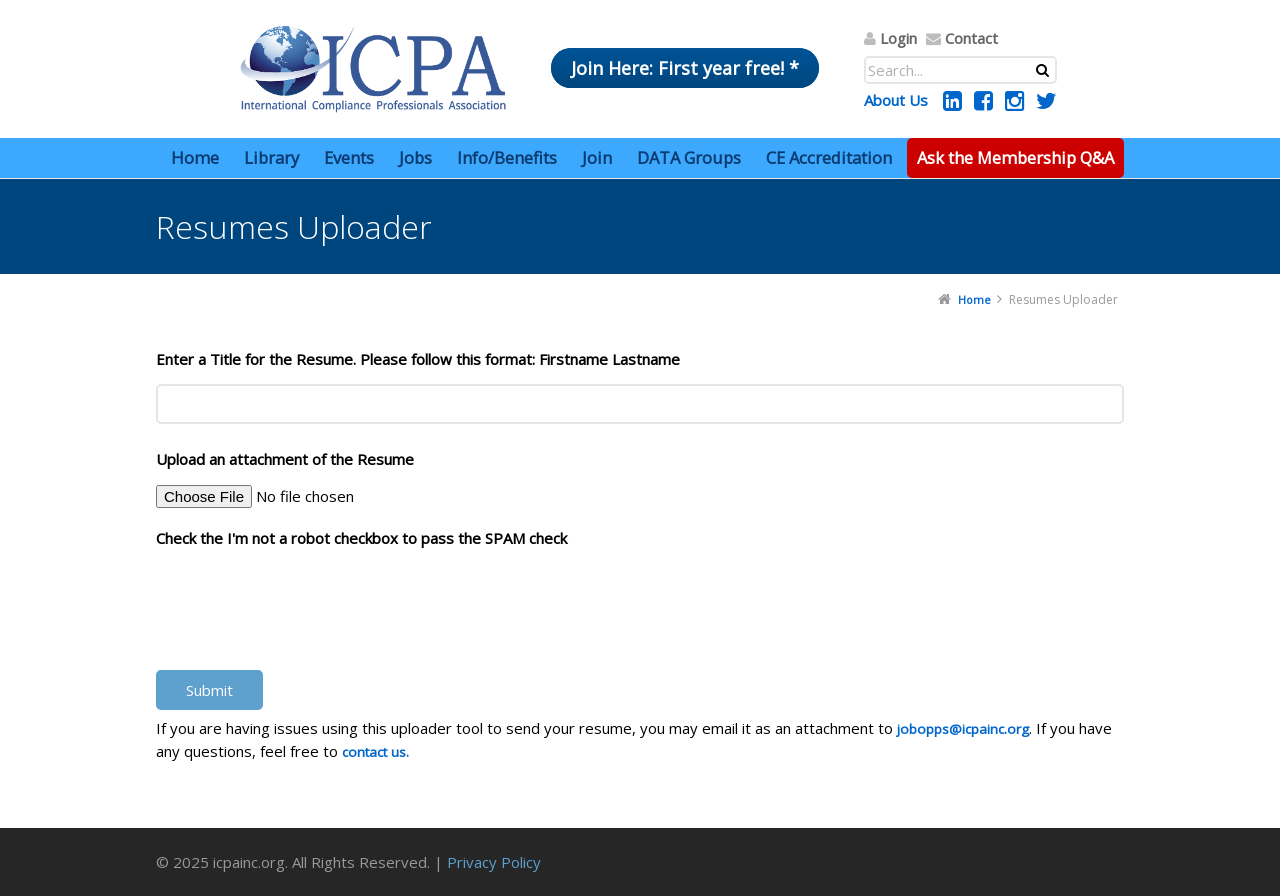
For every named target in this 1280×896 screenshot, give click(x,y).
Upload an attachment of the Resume (285, 459)
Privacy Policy (494, 862)
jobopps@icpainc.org (963, 729)
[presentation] (308, 600)
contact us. (375, 752)
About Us (896, 100)
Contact (971, 38)
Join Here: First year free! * (685, 68)
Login (898, 38)
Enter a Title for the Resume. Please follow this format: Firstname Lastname (418, 359)
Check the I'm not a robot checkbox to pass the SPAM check (361, 538)
